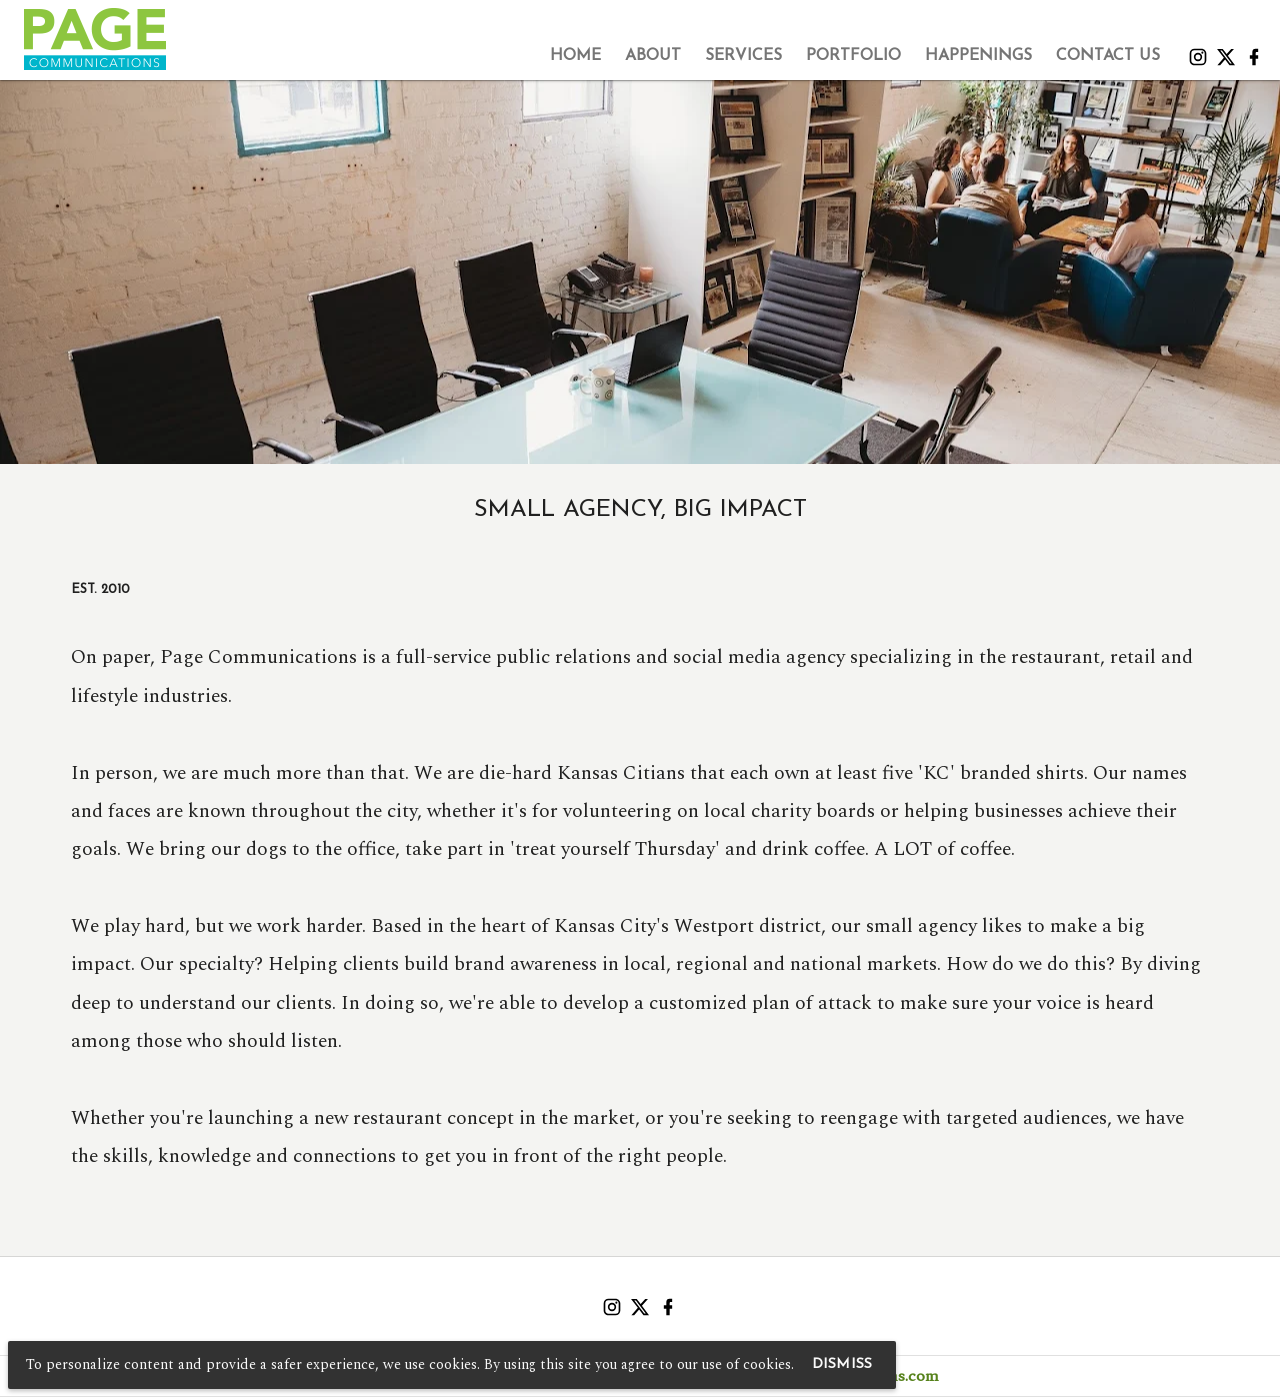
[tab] (575, 56)
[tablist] (673, 56)
